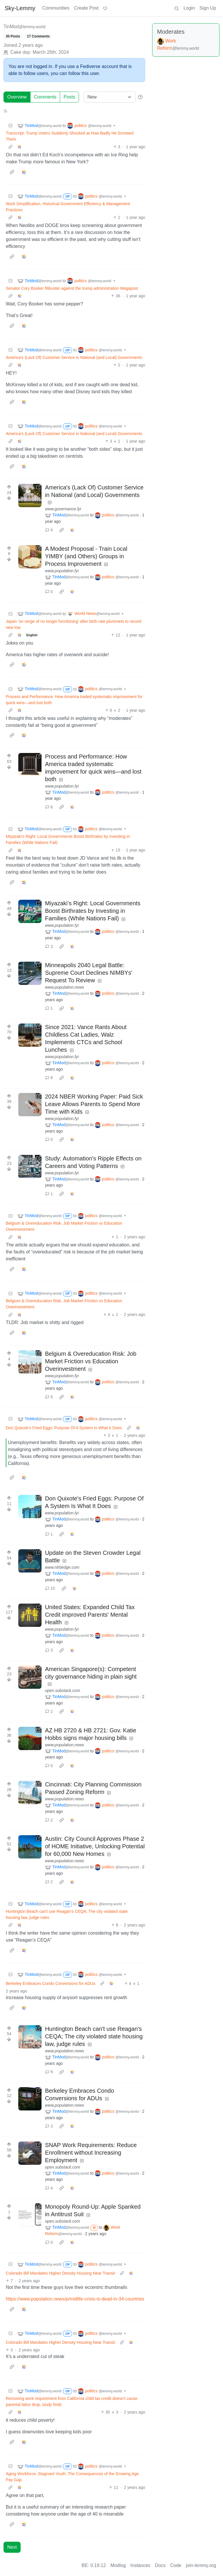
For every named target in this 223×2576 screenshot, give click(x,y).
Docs (160, 2565)
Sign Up (207, 8)
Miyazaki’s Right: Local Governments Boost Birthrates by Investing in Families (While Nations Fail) (68, 839)
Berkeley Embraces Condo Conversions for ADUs (50, 1983)
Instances (140, 2565)
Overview (17, 96)
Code (175, 2565)
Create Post (86, 8)
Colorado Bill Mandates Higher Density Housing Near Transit (60, 2273)
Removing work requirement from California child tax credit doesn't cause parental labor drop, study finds (71, 2401)
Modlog (118, 2565)
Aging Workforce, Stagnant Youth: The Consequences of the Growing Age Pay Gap (72, 2476)
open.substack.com (62, 1690)
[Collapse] (10, 125)
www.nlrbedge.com (62, 1567)
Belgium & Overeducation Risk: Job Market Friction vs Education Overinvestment (64, 1226)
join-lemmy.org (201, 2565)
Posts (69, 96)
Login (189, 8)
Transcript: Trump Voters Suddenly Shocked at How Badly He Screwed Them (70, 136)
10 (50, 1588)
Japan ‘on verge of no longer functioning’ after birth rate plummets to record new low (73, 624)
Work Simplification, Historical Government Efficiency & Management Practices (68, 206)
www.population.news (64, 987)
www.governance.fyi (63, 509)
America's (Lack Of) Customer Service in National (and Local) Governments (74, 357)
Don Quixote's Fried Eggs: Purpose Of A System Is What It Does (64, 1427)
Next (12, 2547)
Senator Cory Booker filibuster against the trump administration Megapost (72, 288)
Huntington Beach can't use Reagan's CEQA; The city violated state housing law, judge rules (67, 1914)
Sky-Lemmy (20, 8)
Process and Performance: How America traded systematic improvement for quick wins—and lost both (74, 699)
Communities (55, 8)
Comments (45, 96)
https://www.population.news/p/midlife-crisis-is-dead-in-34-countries (75, 2298)
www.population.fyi (62, 570)
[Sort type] (110, 97)
